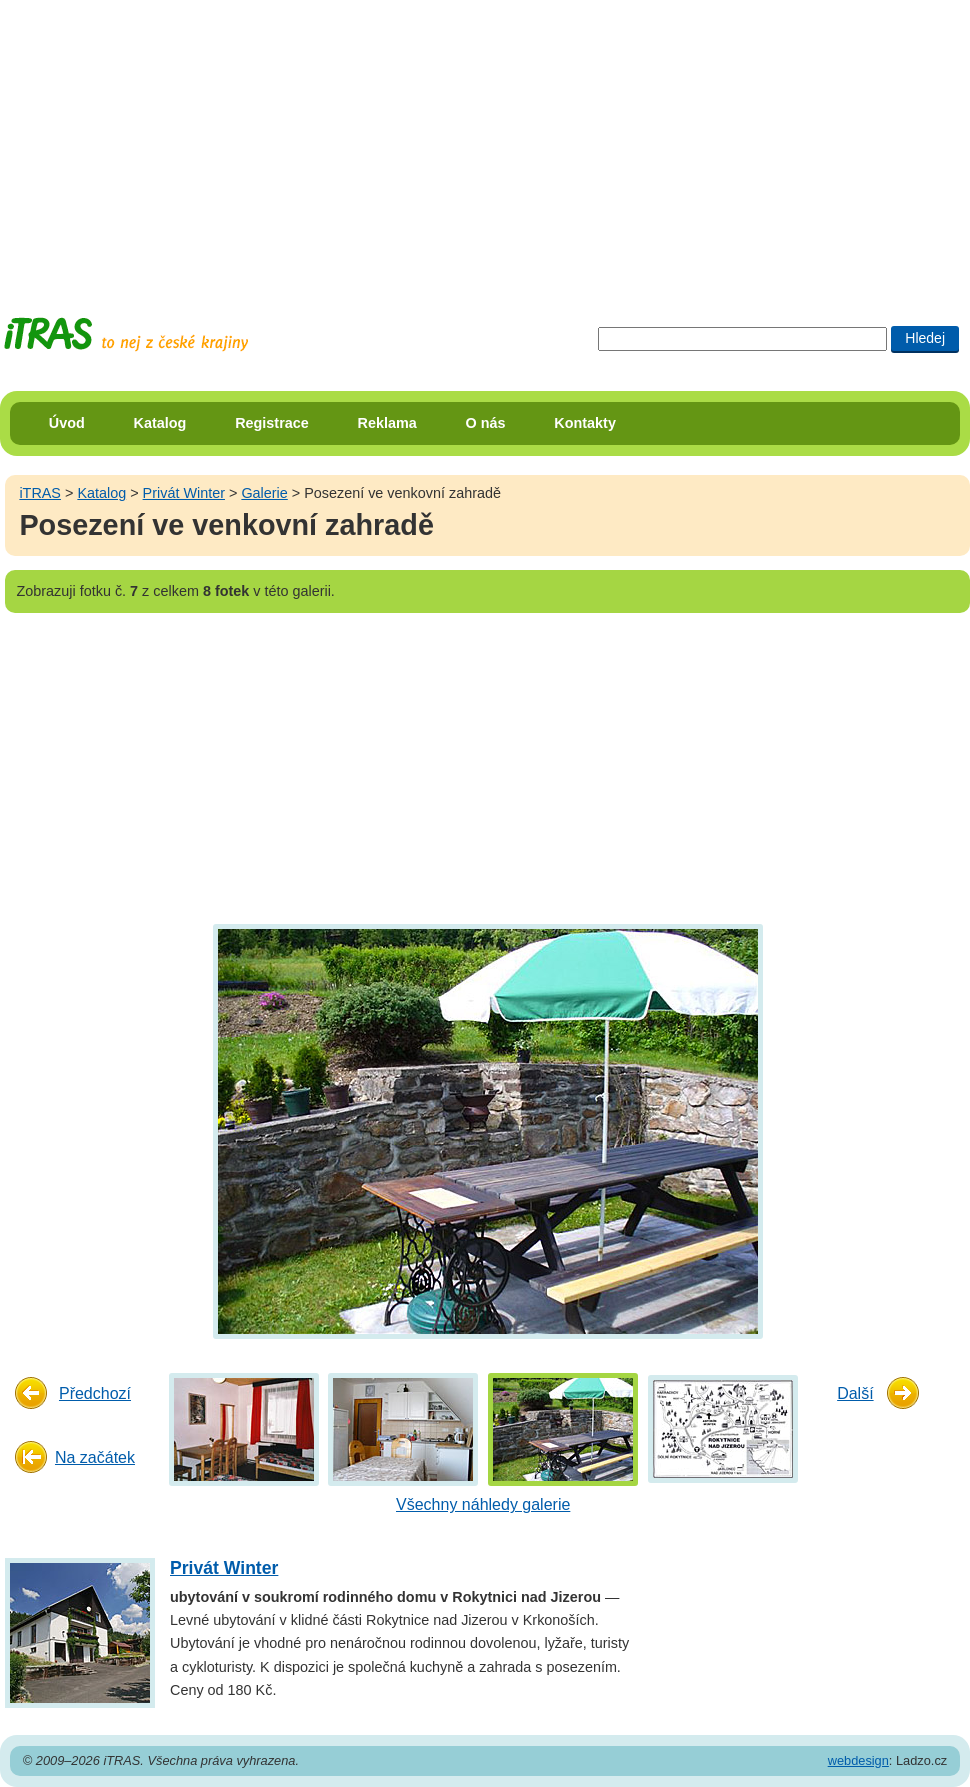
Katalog (160, 423)
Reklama (387, 423)
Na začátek (95, 1457)
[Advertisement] (307, 140)
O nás (486, 423)
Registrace (272, 423)
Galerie (264, 493)
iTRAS (40, 493)
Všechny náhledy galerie (483, 1504)
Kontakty (585, 423)
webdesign (858, 1760)
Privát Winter (184, 493)
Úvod (67, 423)
